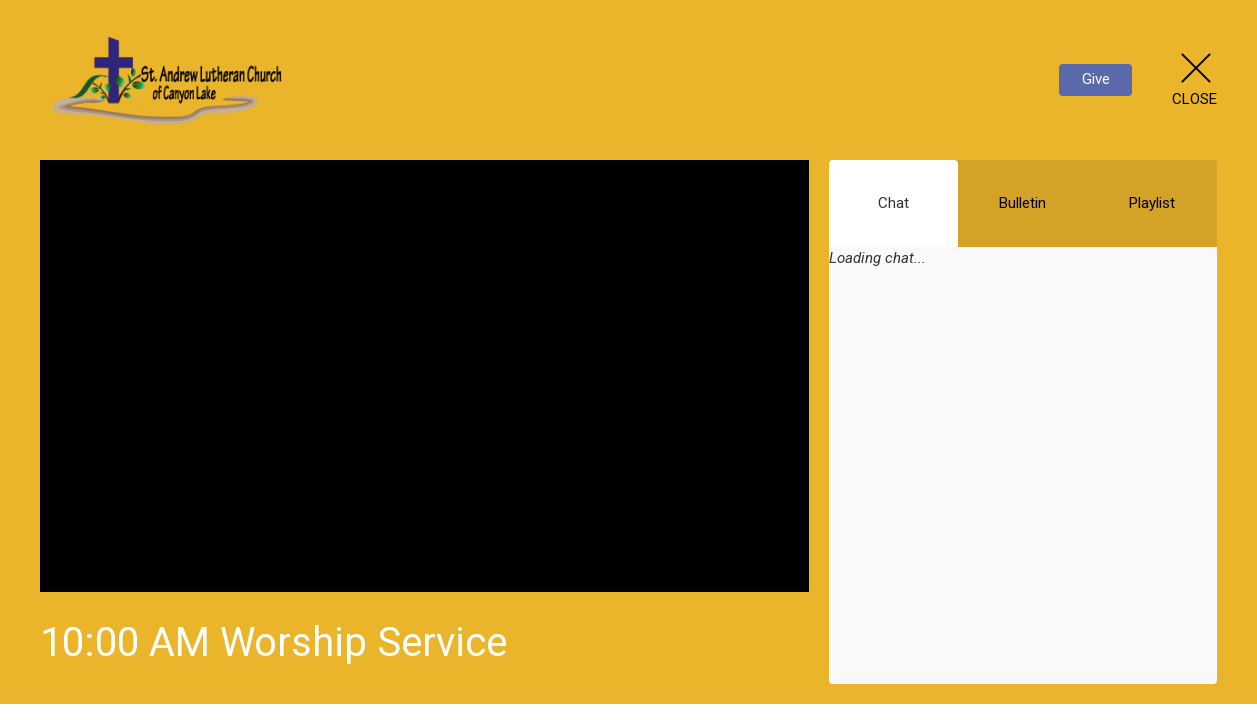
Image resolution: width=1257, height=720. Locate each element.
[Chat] (1023, 489)
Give (1096, 79)
